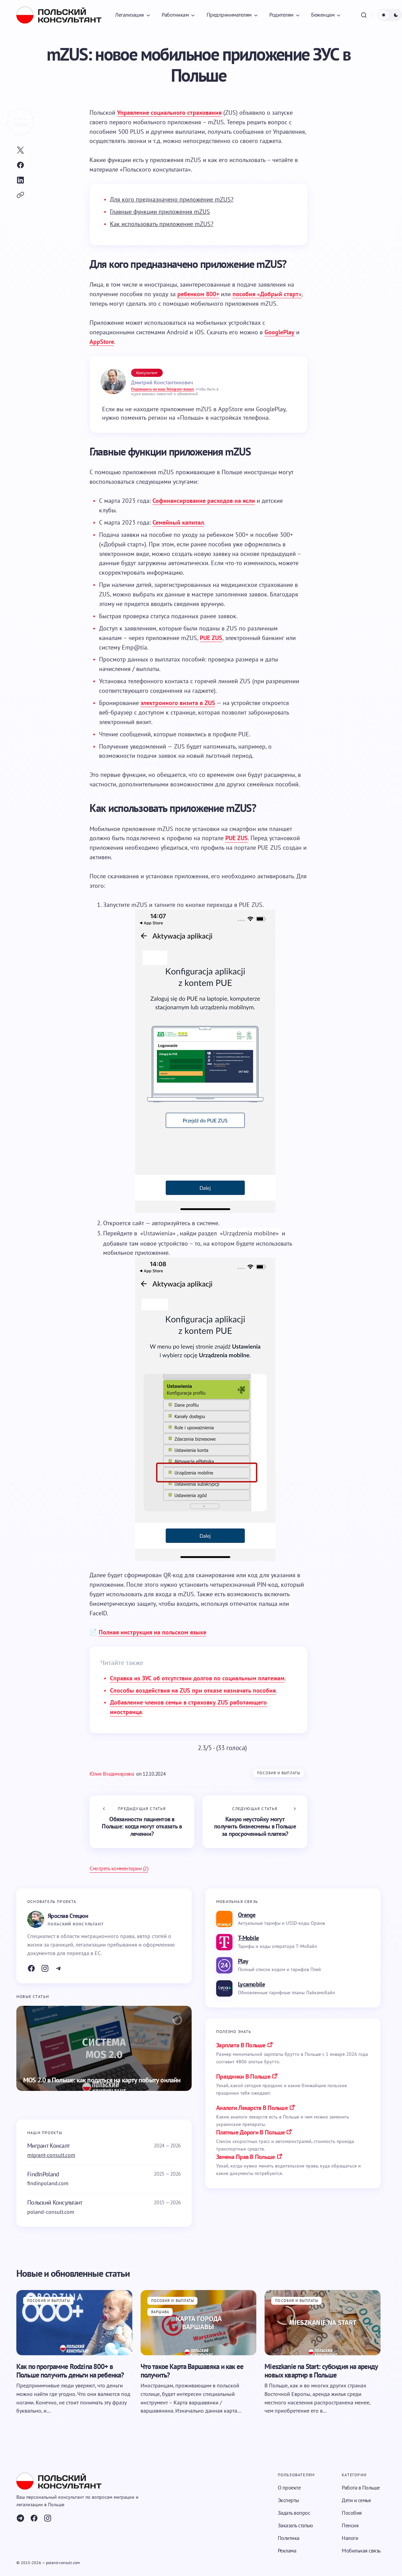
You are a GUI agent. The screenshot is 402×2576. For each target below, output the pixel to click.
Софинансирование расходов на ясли (203, 501)
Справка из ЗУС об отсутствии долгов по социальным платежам (197, 1678)
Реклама (287, 2550)
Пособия (352, 2512)
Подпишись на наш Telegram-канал (162, 388)
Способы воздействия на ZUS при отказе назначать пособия (193, 1690)
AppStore (102, 342)
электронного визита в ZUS (178, 703)
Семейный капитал (178, 522)
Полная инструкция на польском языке (152, 1632)
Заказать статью (295, 2525)
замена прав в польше (245, 2157)
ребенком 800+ (198, 294)
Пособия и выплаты (278, 1773)
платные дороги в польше (250, 2132)
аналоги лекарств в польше (252, 2108)
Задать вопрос (294, 2512)
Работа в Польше (361, 2487)
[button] (364, 15)
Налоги (350, 2537)
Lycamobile (251, 1984)
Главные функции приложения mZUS (160, 211)
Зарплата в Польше (241, 2045)
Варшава (160, 2311)
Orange (247, 1915)
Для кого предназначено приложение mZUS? (172, 199)
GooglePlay (279, 332)
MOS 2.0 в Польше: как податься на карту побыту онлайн (102, 2080)
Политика (289, 2537)
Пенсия (350, 2525)
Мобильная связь (361, 2550)
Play (243, 1961)
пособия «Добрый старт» (267, 294)
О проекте (289, 2487)
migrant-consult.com (51, 2154)
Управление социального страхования (169, 112)
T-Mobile (248, 1938)
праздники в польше (243, 2076)
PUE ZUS (211, 638)
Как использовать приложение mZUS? (161, 224)
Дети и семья (356, 2500)
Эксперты (288, 2500)
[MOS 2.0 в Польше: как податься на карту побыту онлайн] (104, 2048)
